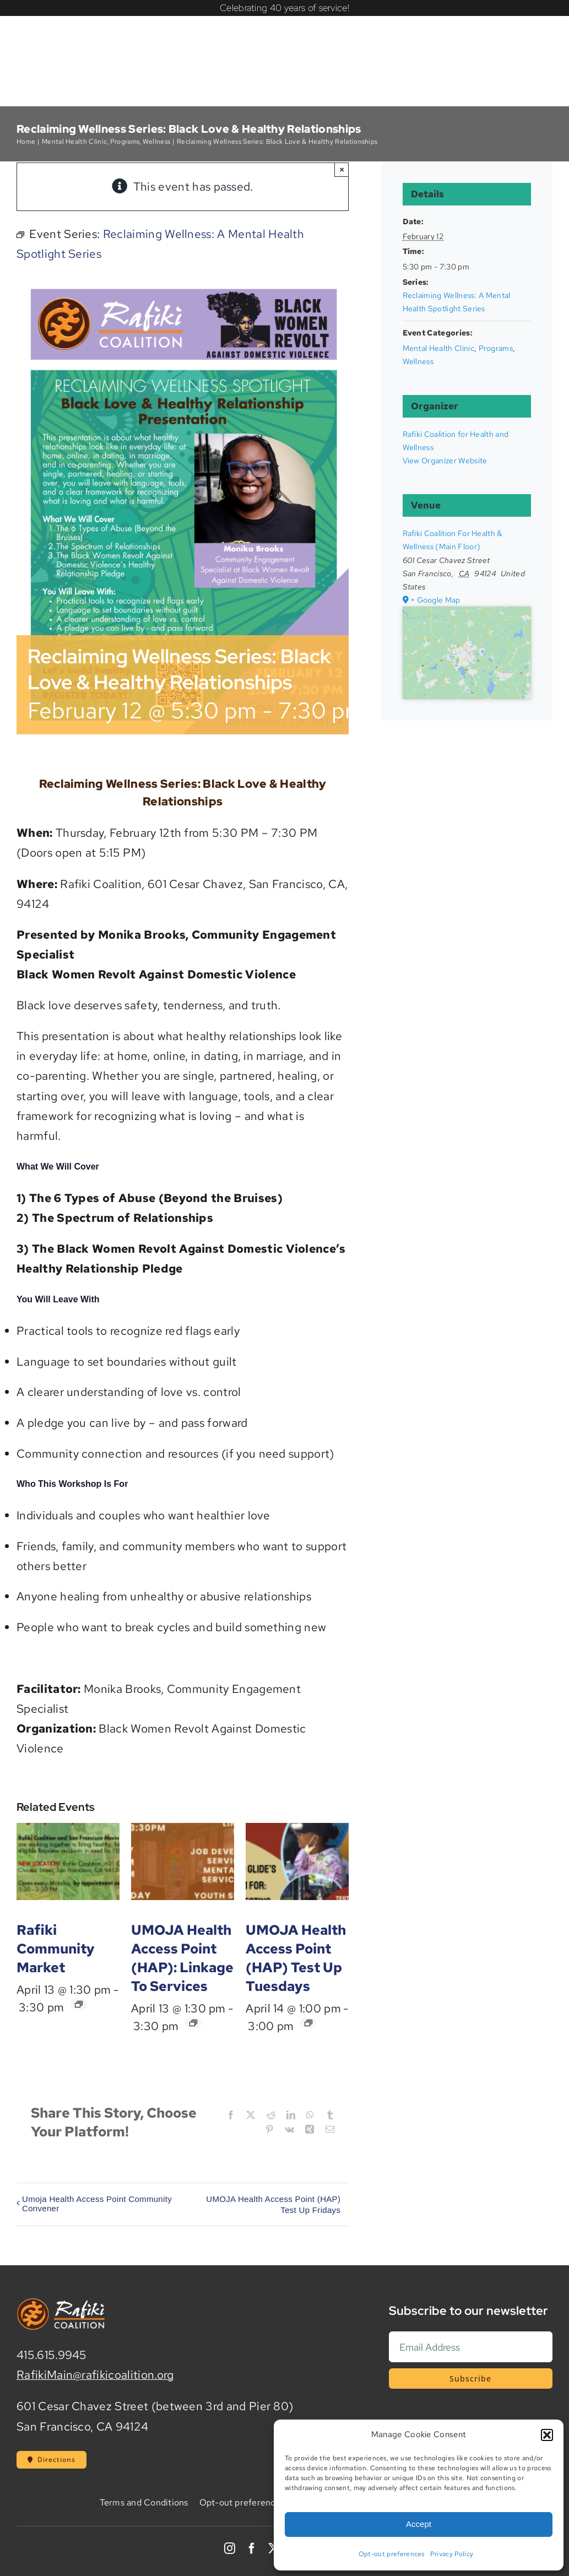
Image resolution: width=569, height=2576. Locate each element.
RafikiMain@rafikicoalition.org (95, 2374)
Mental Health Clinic (438, 348)
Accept (418, 2524)
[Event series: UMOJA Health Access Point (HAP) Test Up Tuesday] (308, 2023)
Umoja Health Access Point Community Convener (97, 2203)
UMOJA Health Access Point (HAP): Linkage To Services (182, 1957)
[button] (546, 2434)
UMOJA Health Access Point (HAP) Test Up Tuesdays (296, 1957)
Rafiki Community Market (56, 1948)
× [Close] (341, 169)
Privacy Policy (451, 2554)
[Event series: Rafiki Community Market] (79, 2004)
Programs (496, 348)
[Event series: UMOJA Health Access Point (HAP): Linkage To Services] (193, 2023)
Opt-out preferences (392, 2554)
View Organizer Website (445, 461)
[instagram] (229, 2548)
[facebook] (251, 2548)
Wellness (418, 361)
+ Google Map (435, 600)
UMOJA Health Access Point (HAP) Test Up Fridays (273, 2204)
